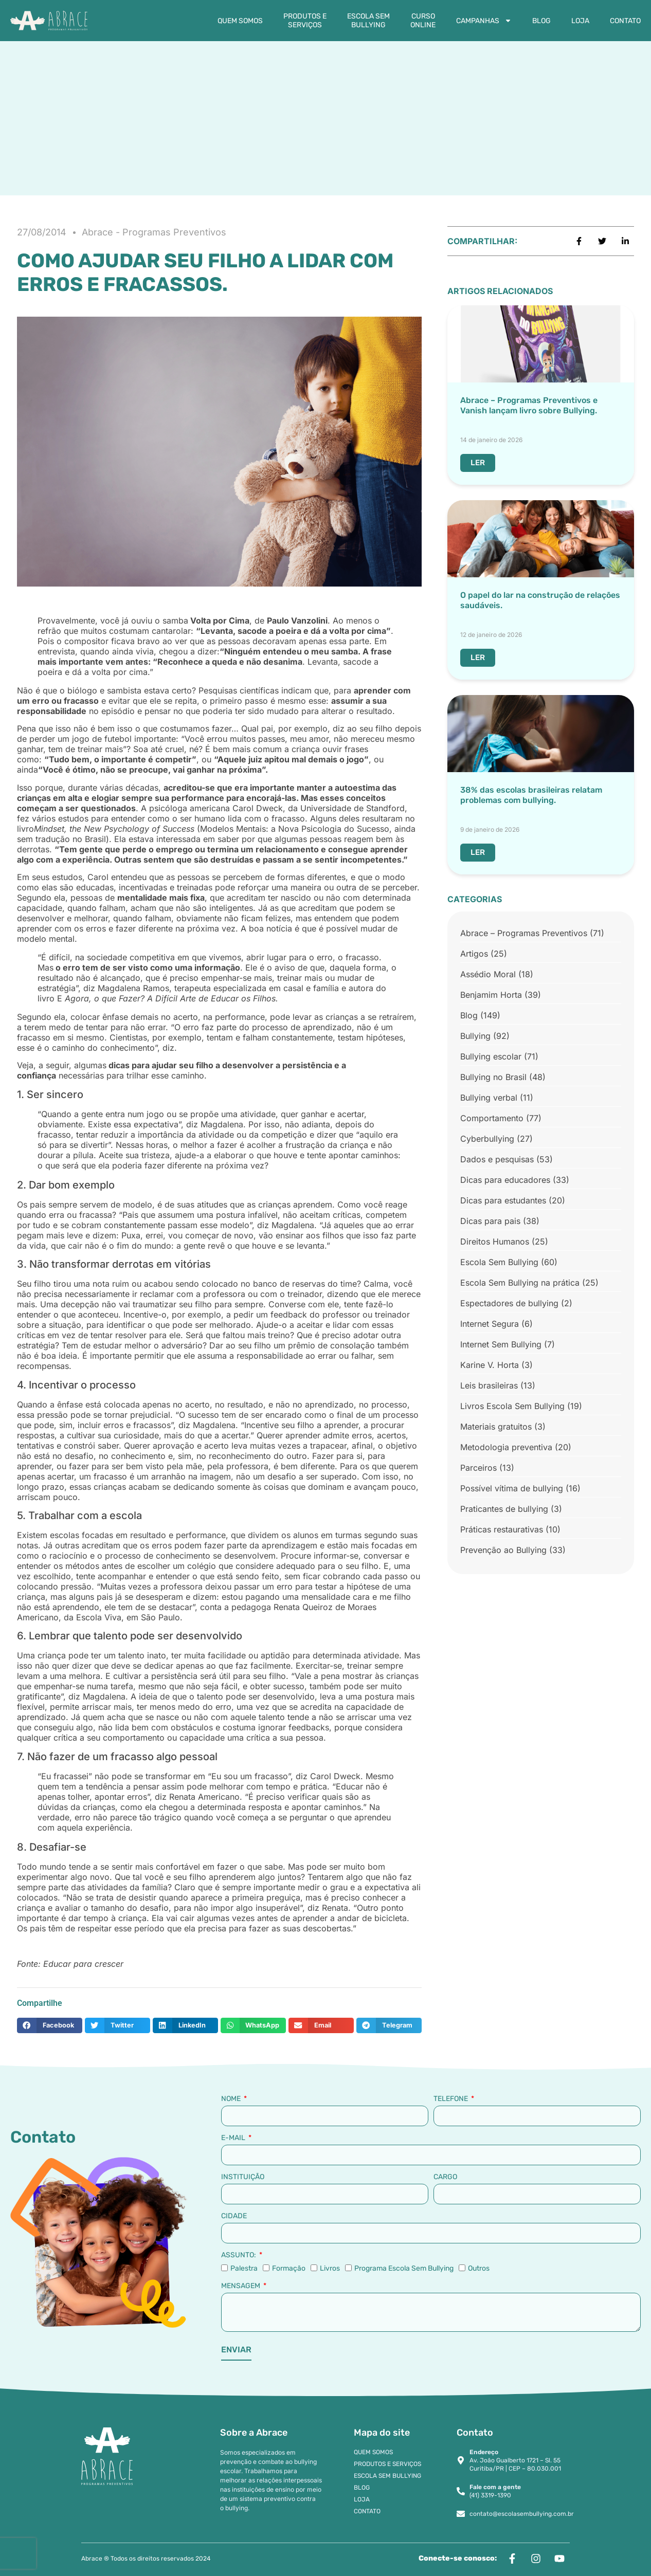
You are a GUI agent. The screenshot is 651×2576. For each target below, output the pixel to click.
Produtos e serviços (305, 20)
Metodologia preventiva (506, 1447)
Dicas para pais (490, 1221)
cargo (445, 2177)
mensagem (241, 2286)
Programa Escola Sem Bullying (404, 2268)
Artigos (474, 953)
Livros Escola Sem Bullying (512, 1406)
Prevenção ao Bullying (503, 1550)
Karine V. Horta (489, 1365)
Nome (231, 2099)
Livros (330, 2268)
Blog (541, 20)
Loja (580, 20)
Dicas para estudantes (503, 1200)
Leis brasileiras (489, 1385)
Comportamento (491, 1118)
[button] (49, 2025)
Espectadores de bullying (509, 1303)
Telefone (451, 2099)
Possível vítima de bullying (511, 1488)
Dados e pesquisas (497, 1159)
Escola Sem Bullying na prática (520, 1282)
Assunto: (239, 2255)
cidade (234, 2216)
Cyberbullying (487, 1139)
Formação (288, 2268)
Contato (625, 20)
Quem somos (240, 20)
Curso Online (423, 20)
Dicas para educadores (505, 1180)
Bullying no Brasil (493, 1077)
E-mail (234, 2138)
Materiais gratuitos (496, 1426)
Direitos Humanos (494, 1241)
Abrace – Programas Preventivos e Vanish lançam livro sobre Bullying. (529, 405)
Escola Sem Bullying (368, 20)
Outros (479, 2268)
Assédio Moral (488, 974)
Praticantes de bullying (504, 1509)
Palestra (244, 2268)
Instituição (242, 2177)
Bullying (475, 1036)
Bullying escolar (490, 1056)
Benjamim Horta (491, 995)
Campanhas (484, 20)
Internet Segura (489, 1324)
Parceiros (478, 1468)
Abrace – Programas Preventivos (523, 933)
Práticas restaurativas (501, 1529)
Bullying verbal (488, 1097)
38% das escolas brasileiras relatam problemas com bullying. (531, 795)
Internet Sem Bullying (500, 1344)
